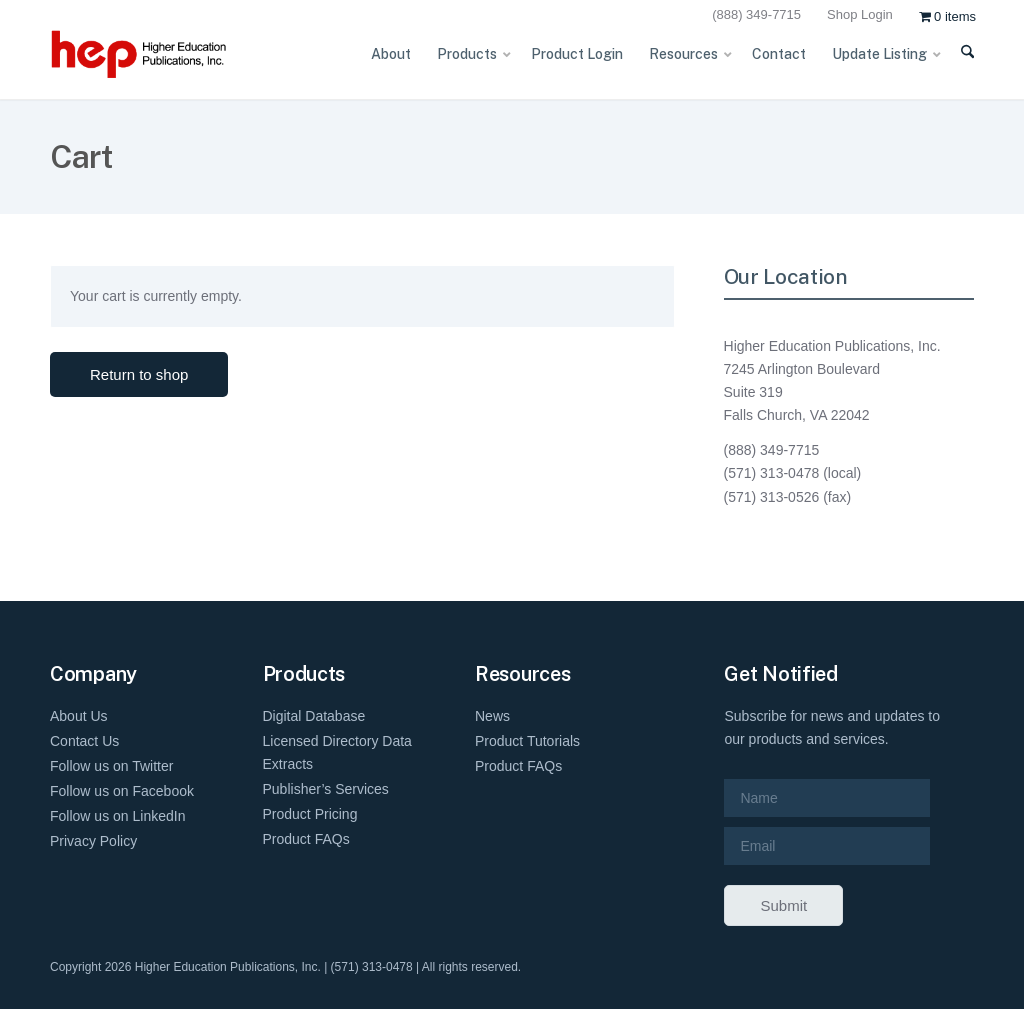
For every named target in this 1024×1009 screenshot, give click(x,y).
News (492, 716)
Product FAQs (306, 839)
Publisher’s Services (326, 789)
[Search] (957, 64)
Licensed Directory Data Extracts (337, 752)
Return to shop (139, 374)
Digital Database (314, 716)
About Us (79, 716)
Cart (81, 156)
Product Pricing (310, 814)
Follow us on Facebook (122, 791)
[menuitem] (759, 15)
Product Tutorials (527, 741)
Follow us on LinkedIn (117, 816)
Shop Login (860, 14)
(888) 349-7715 (756, 14)
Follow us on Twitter (111, 766)
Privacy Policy (93, 841)
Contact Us (84, 741)
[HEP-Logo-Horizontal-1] (170, 54)
